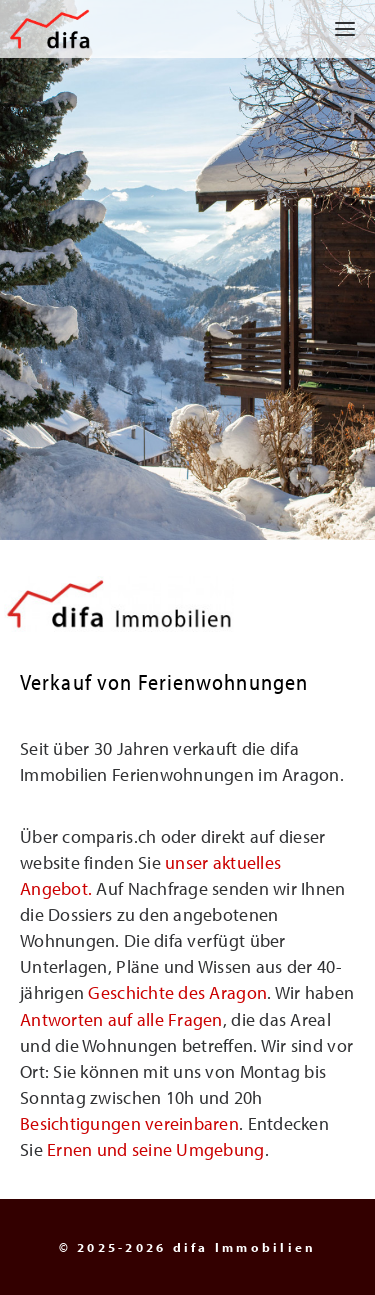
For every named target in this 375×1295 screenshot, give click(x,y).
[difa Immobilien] (50, 29)
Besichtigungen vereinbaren (129, 1123)
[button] (337, 29)
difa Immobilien (245, 1247)
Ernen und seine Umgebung (155, 1149)
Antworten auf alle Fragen (121, 1019)
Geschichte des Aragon (177, 992)
